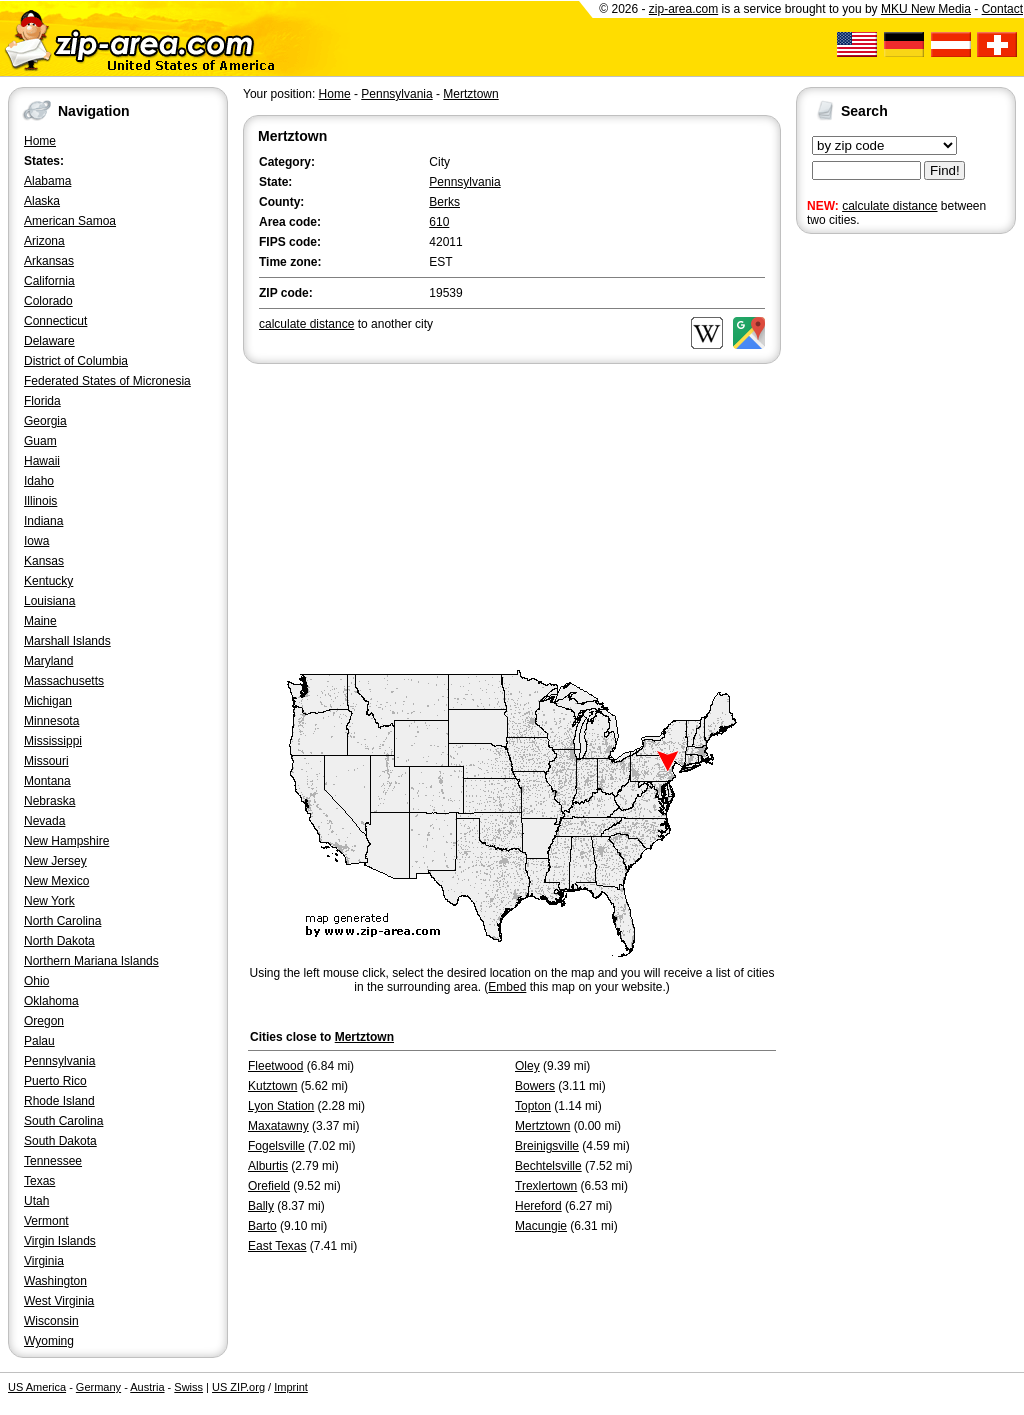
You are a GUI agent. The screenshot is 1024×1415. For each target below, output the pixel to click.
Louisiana (49, 601)
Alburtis (268, 1166)
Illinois (40, 501)
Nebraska (49, 801)
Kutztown (272, 1086)
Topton (533, 1106)
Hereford (538, 1206)
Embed (507, 987)
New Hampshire (66, 841)
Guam (40, 441)
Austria (147, 1387)
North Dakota (59, 941)
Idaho (39, 481)
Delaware (49, 341)
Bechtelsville (548, 1166)
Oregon (44, 1021)
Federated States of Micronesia (107, 381)
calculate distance (889, 206)
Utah (36, 1201)
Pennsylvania (59, 1061)
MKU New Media (926, 9)
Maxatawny (278, 1126)
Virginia (44, 1261)
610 (439, 222)
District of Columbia (76, 361)
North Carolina (62, 921)
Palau (39, 1041)
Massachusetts (64, 681)
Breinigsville (547, 1146)
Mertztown (470, 94)
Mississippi (53, 741)
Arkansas (49, 261)
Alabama (47, 181)
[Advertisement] (876, 548)
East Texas (277, 1246)
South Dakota (60, 1141)
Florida (42, 401)
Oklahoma (51, 1001)
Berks (444, 202)
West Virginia (59, 1301)
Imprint (291, 1387)
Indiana (43, 521)
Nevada (44, 821)
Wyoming (49, 1341)
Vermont (46, 1221)
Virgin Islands (60, 1241)
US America (37, 1387)
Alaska (42, 201)
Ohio (36, 981)
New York (49, 901)
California (49, 281)
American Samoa (70, 221)
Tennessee (53, 1161)
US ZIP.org (238, 1387)
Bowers (535, 1086)
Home (40, 141)
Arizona (44, 241)
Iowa (36, 541)
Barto (262, 1226)
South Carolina (63, 1121)
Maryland (48, 661)
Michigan (48, 701)
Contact (1002, 9)
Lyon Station (281, 1106)
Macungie (541, 1226)
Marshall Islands (67, 641)
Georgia (45, 421)
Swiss (188, 1387)
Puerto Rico (55, 1081)
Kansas (44, 561)
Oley (527, 1066)
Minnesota (51, 721)
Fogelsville (276, 1146)
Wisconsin (51, 1321)
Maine (40, 621)
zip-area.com (683, 9)
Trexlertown (546, 1186)
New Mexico (56, 881)
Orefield (269, 1186)
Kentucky (48, 581)
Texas (39, 1181)
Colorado (48, 301)
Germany (98, 1387)
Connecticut (55, 321)
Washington (55, 1281)
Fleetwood (275, 1066)
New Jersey (55, 861)
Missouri (46, 761)
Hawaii (42, 461)
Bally (261, 1206)
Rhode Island (59, 1101)
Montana (47, 781)
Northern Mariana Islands (91, 961)
